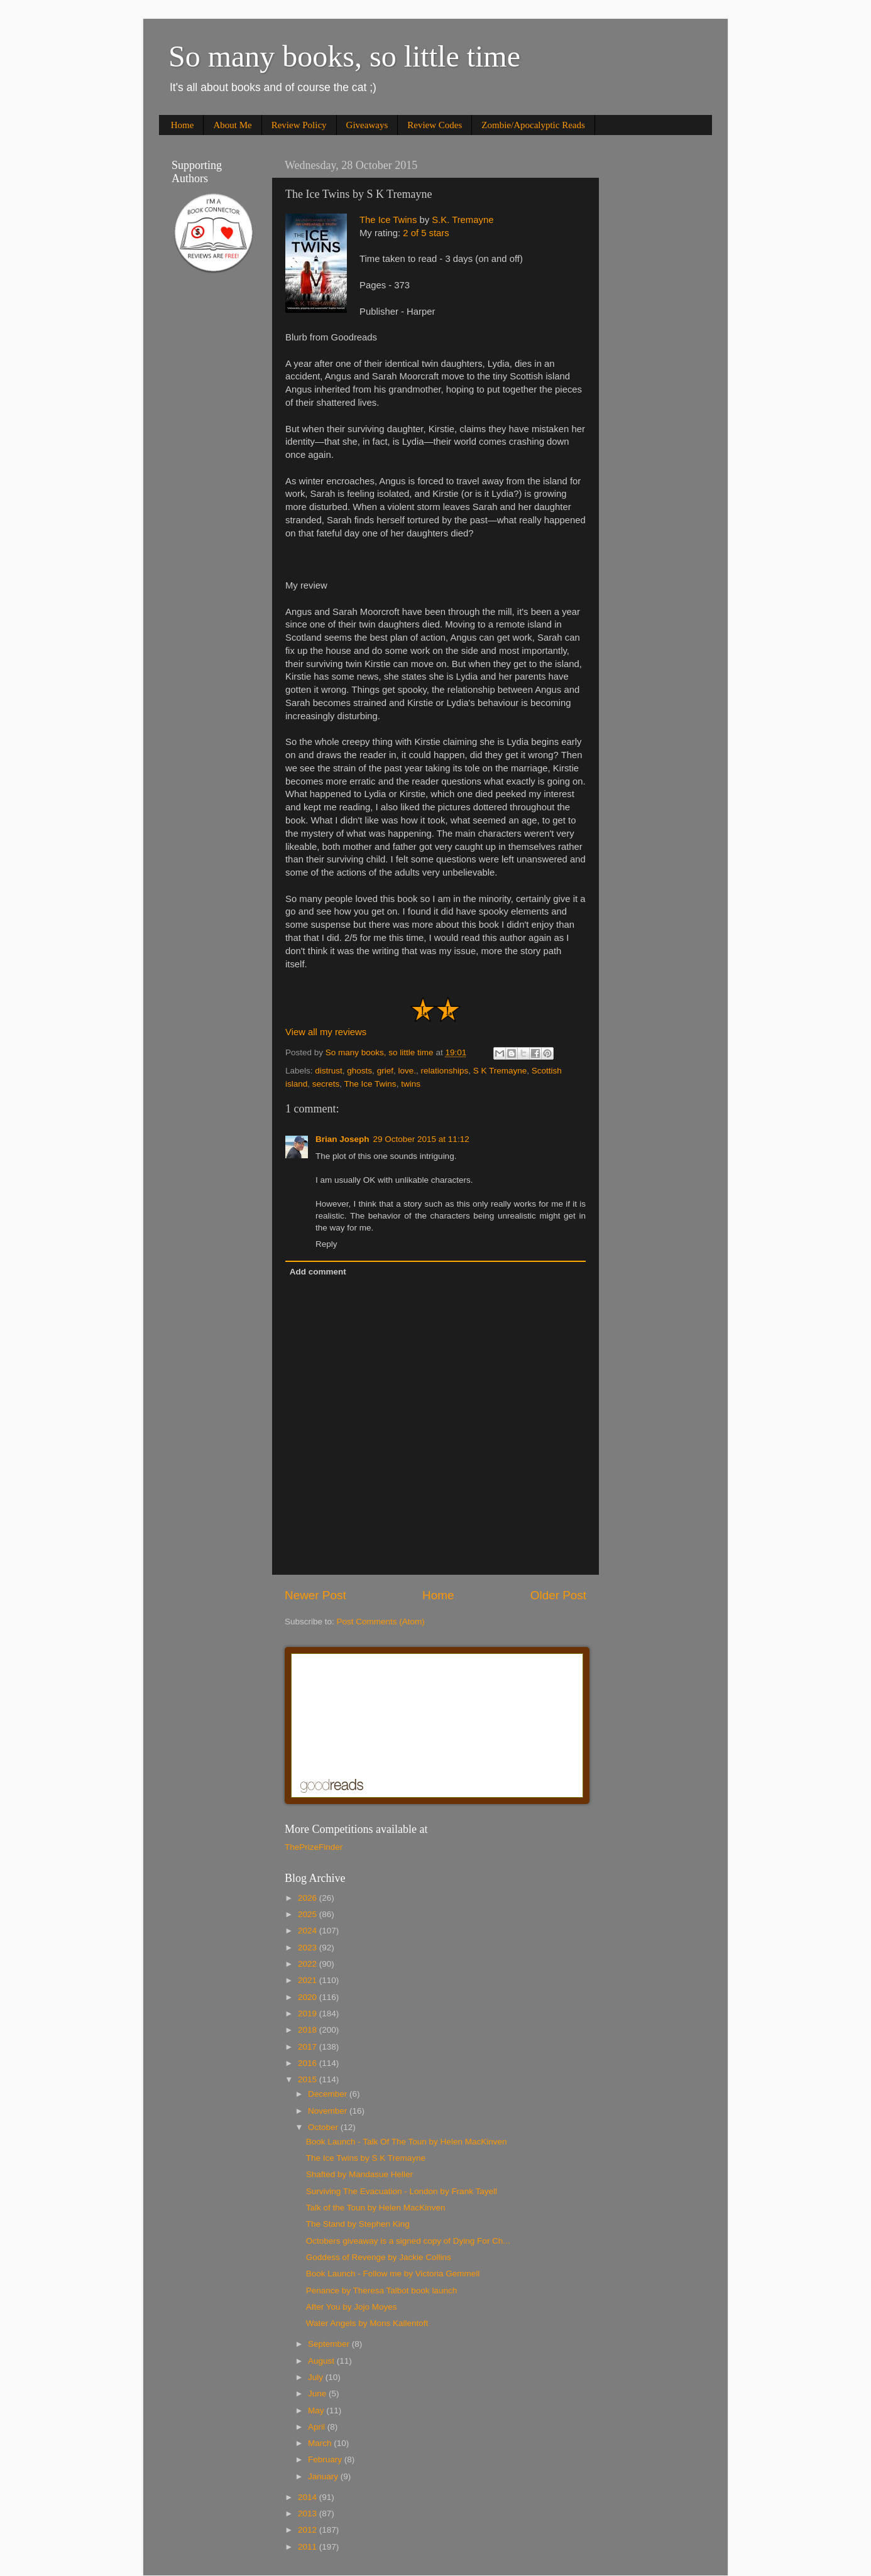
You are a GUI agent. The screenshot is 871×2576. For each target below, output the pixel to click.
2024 (308, 1930)
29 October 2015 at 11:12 (421, 1139)
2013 (308, 2513)
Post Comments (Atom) (381, 1621)
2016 (308, 2063)
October (324, 2127)
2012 (308, 2530)
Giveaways (367, 125)
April (317, 2427)
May (317, 2410)
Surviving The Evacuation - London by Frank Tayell (401, 2191)
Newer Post (315, 1595)
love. (407, 1070)
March (321, 2443)
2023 (308, 1947)
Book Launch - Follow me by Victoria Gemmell (393, 2273)
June (318, 2393)
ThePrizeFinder (313, 1847)
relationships (444, 1070)
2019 (308, 2013)
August (322, 2361)
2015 (308, 2079)
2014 (308, 2497)
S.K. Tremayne (462, 220)
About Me (232, 125)
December (328, 2094)
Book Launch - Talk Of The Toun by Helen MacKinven (406, 2141)
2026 (308, 1898)
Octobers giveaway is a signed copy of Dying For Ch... (408, 2241)
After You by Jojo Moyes (351, 2307)
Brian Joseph (342, 1139)
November (328, 2111)
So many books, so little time (344, 56)
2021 (308, 1980)
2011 (308, 2547)
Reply (326, 1244)
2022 (308, 1964)
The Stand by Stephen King (358, 2224)
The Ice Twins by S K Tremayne (365, 2158)
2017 (308, 2047)
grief (385, 1070)
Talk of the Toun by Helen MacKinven (376, 2207)
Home (182, 125)
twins (410, 1084)
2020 (308, 1997)
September (330, 2344)
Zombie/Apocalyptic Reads (533, 125)
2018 (308, 2030)
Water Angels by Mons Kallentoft (367, 2323)
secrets (326, 1084)
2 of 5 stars (426, 233)
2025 (308, 1914)
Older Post (558, 1595)
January (324, 2476)
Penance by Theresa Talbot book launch (381, 2290)
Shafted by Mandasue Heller (359, 2174)
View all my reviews (325, 1032)
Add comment (318, 1271)
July (317, 2377)
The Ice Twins (388, 220)
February (326, 2459)
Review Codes (434, 125)
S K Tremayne (500, 1070)
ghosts (359, 1070)
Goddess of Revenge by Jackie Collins (378, 2257)
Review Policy (299, 125)
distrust (328, 1070)
